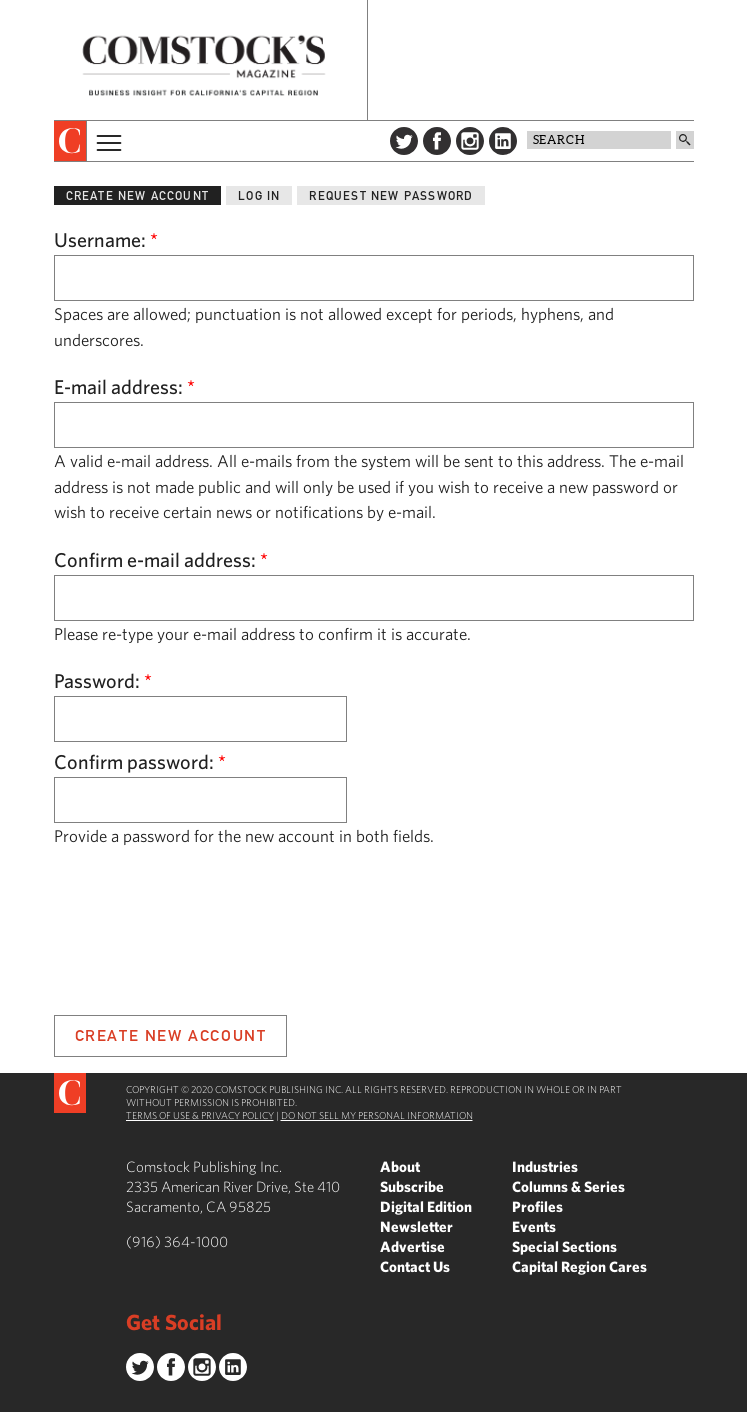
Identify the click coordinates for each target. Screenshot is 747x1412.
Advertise (412, 1246)
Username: (106, 239)
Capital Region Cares (579, 1266)
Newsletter (416, 1226)
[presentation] (70, 141)
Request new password (391, 195)
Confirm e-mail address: (161, 559)
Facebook (437, 141)
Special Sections (564, 1246)
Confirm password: (140, 761)
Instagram (470, 141)
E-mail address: (124, 386)
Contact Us (415, 1266)
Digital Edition (426, 1206)
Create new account (138, 195)
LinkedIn (503, 141)
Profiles (537, 1206)
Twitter (404, 141)
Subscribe (412, 1186)
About (400, 1166)
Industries (545, 1166)
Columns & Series (568, 1186)
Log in (259, 195)
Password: (103, 680)
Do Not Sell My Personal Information (377, 1115)
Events (534, 1226)
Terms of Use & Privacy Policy (200, 1115)
